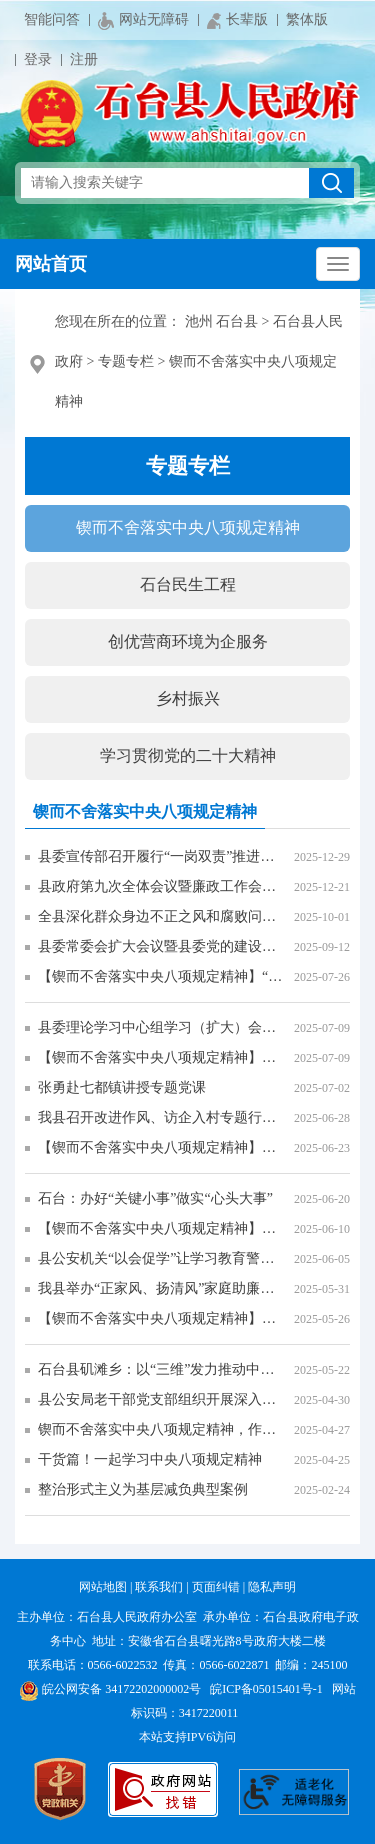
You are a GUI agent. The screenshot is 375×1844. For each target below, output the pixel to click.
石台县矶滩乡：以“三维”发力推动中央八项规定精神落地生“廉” (161, 1369)
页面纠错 (216, 1587)
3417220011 (209, 1713)
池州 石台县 (222, 321)
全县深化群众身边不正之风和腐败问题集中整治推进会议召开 (161, 916)
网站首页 (51, 264)
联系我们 (159, 1587)
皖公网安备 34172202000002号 (110, 1689)
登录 (38, 59)
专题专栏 (126, 361)
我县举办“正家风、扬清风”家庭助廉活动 (161, 1288)
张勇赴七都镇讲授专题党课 (122, 1087)
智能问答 (52, 19)
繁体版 (307, 19)
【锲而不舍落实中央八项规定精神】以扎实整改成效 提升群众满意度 (161, 1228)
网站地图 (103, 1587)
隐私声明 (272, 1587)
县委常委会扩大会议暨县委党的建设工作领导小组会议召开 (161, 946)
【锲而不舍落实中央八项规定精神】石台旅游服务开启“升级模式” (161, 1147)
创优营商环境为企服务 (188, 641)
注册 (84, 59)
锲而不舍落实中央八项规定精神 (188, 527)
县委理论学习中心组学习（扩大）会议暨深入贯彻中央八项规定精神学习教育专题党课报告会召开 (161, 1027)
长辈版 (237, 20)
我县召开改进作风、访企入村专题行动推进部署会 (161, 1117)
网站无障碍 (143, 21)
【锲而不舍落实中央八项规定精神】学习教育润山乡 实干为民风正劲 (161, 1318)
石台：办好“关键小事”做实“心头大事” (155, 1198)
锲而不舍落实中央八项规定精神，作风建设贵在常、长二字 (161, 1429)
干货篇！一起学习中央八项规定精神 (150, 1459)
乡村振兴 (188, 698)
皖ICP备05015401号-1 (266, 1689)
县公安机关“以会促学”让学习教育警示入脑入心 (161, 1258)
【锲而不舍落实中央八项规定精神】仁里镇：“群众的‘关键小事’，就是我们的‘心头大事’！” (161, 1057)
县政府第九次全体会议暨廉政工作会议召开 (161, 886)
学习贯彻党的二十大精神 (188, 755)
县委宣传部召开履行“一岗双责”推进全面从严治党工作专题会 (161, 856)
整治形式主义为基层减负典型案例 (143, 1489)
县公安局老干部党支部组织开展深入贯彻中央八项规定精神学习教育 (161, 1399)
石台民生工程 (188, 584)
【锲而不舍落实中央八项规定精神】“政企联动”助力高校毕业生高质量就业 (161, 976)
